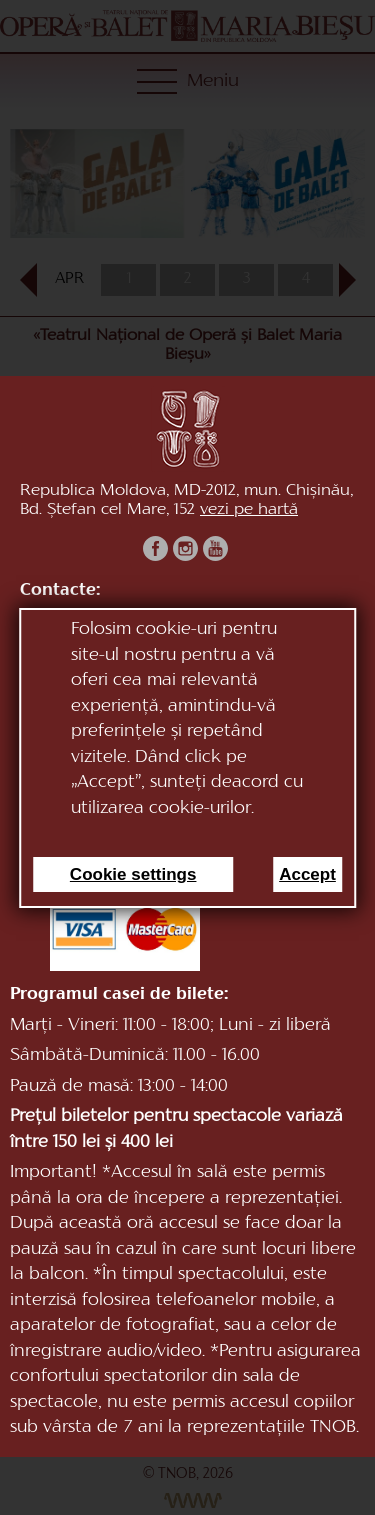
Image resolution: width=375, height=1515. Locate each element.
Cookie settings (133, 874)
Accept (307, 874)
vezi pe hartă (249, 510)
